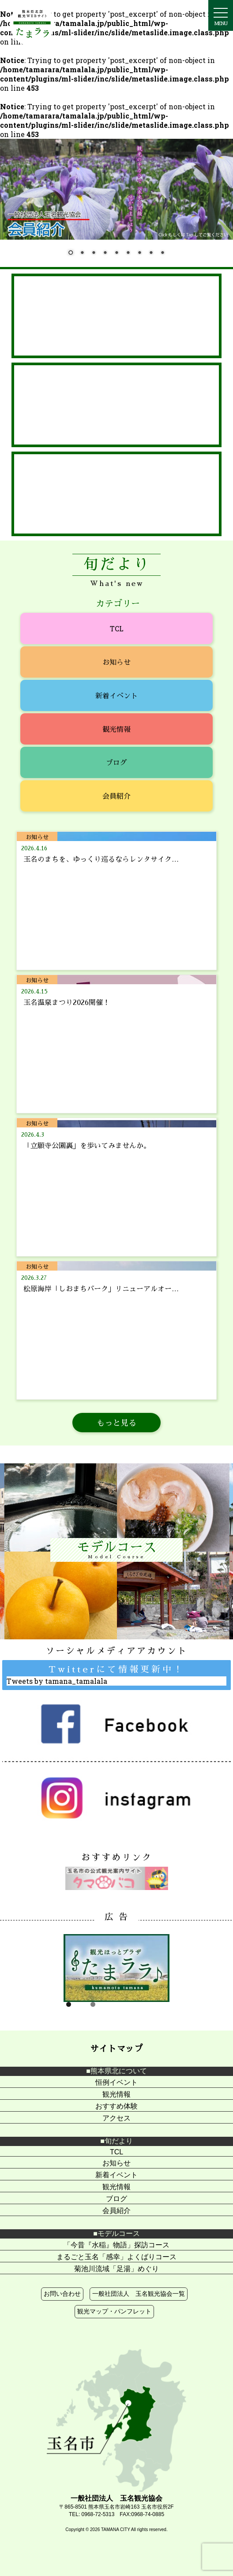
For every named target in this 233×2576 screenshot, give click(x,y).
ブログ (116, 762)
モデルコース (119, 2233)
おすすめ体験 (116, 2106)
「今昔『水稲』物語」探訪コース (116, 2245)
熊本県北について (118, 2071)
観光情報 (116, 729)
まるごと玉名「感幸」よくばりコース (116, 2257)
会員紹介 (116, 796)
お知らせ (116, 662)
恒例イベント (116, 2082)
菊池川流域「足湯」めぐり (116, 2268)
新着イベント (116, 695)
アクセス (116, 2118)
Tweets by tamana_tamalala (57, 1681)
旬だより (119, 2141)
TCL (117, 628)
